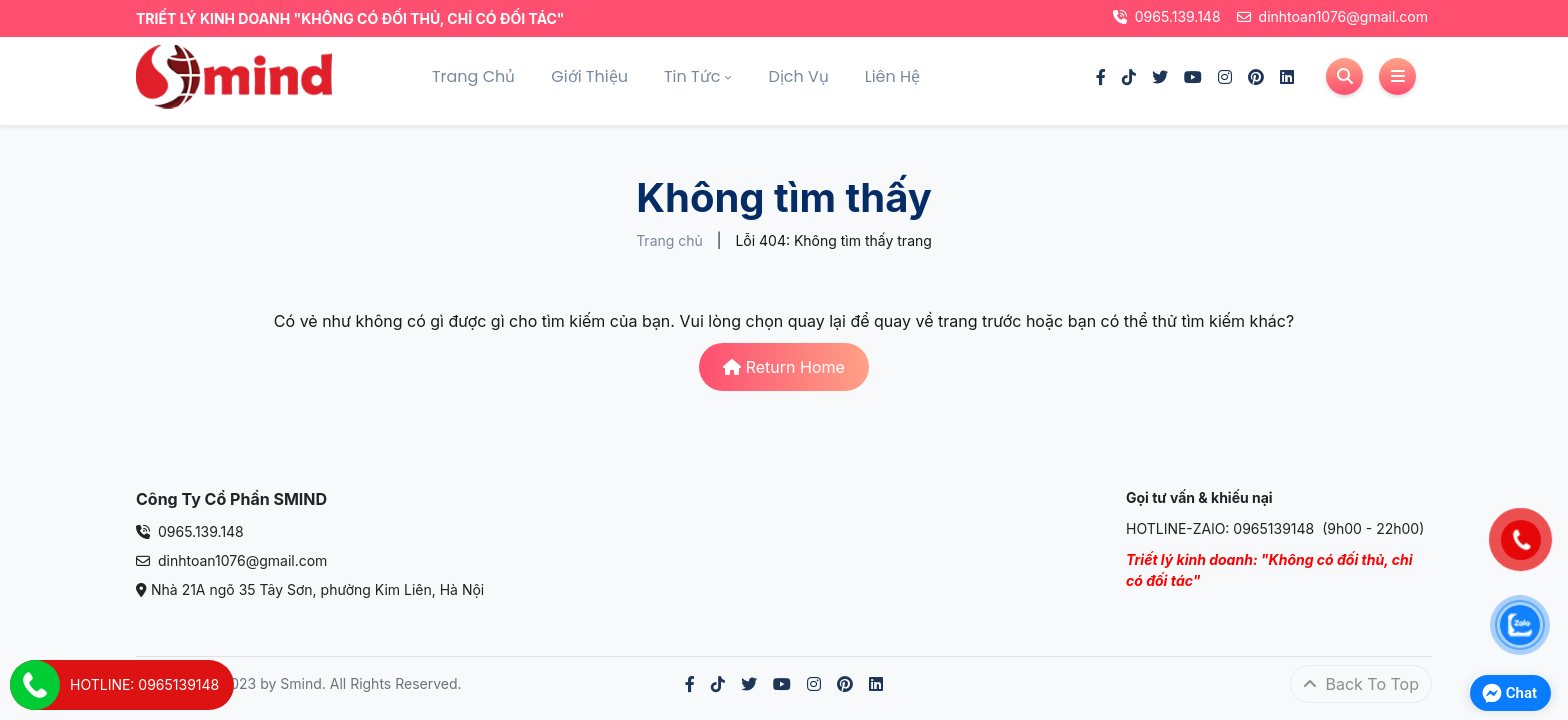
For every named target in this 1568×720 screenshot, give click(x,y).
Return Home (784, 367)
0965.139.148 (1167, 16)
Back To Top (1361, 684)
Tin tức (692, 76)
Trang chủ (473, 76)
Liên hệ (892, 76)
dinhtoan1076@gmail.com (1332, 16)
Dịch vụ (798, 76)
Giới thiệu (589, 76)
